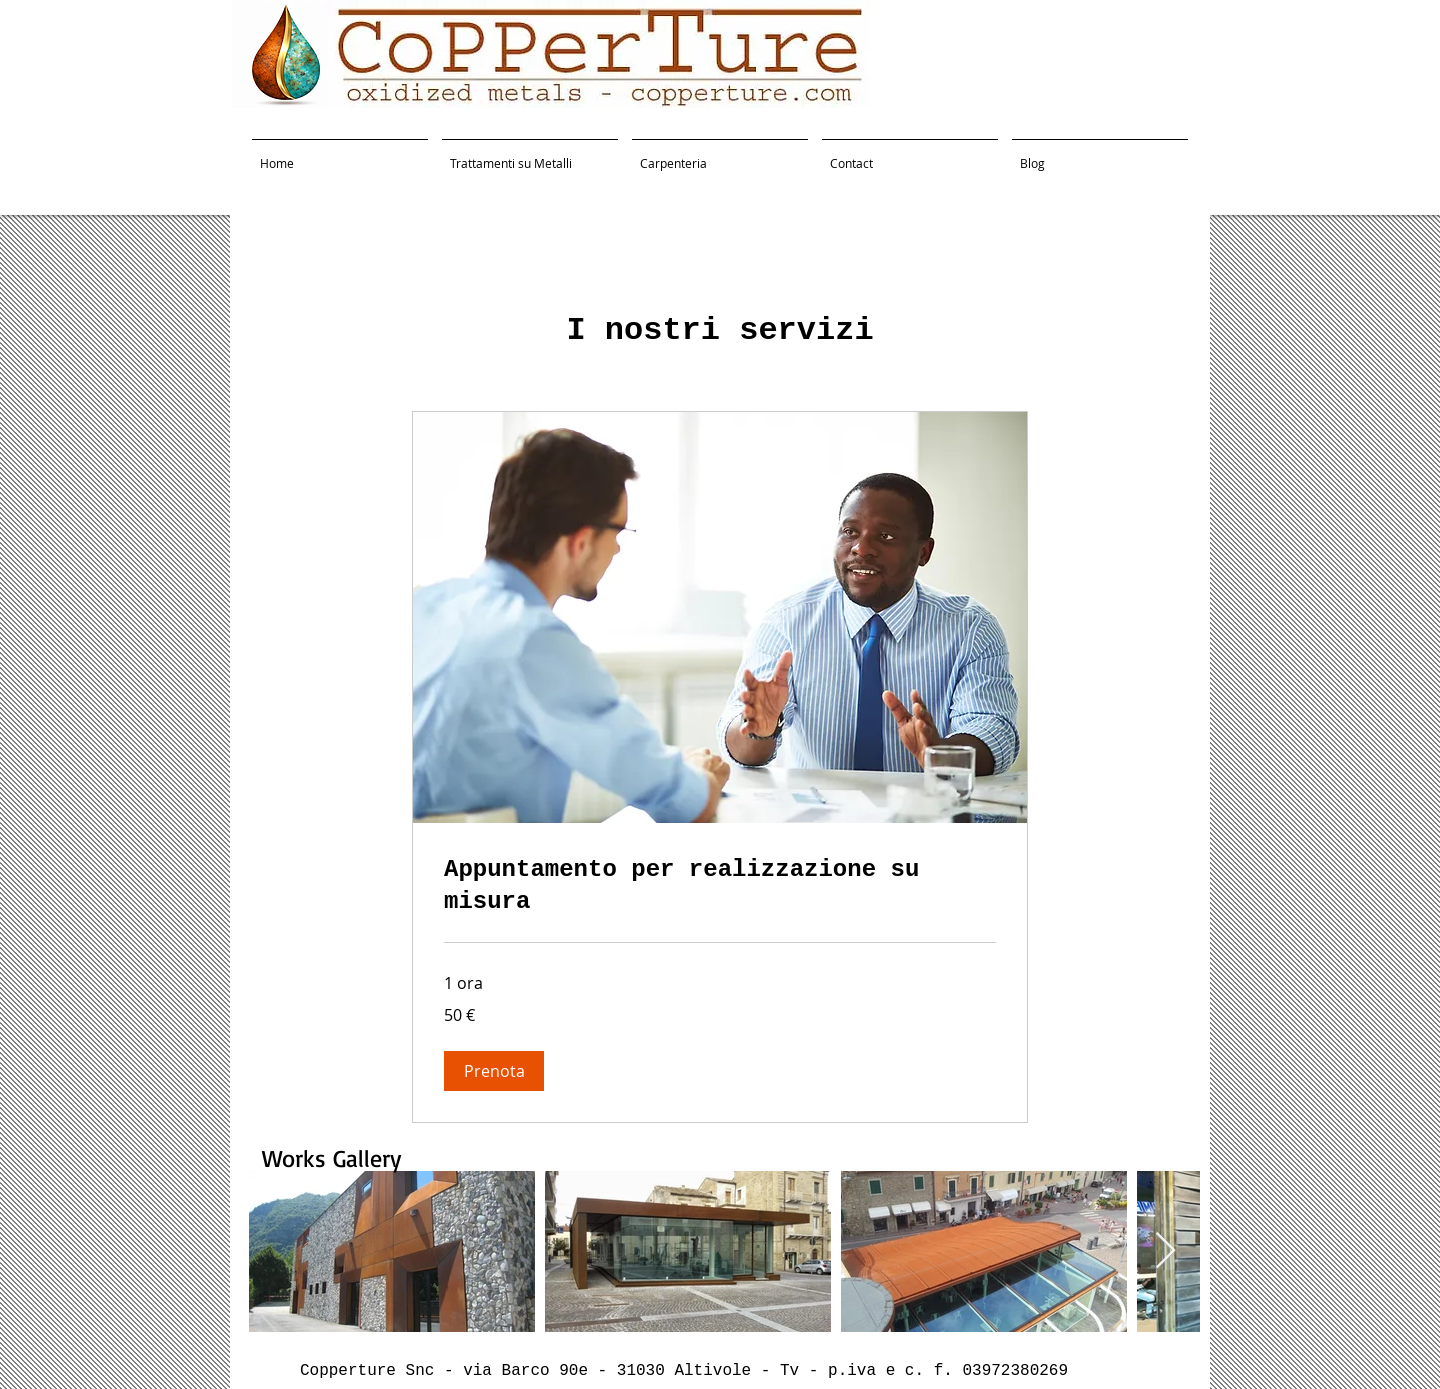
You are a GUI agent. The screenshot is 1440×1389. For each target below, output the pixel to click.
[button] (494, 1071)
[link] (720, 886)
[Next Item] (1165, 1251)
